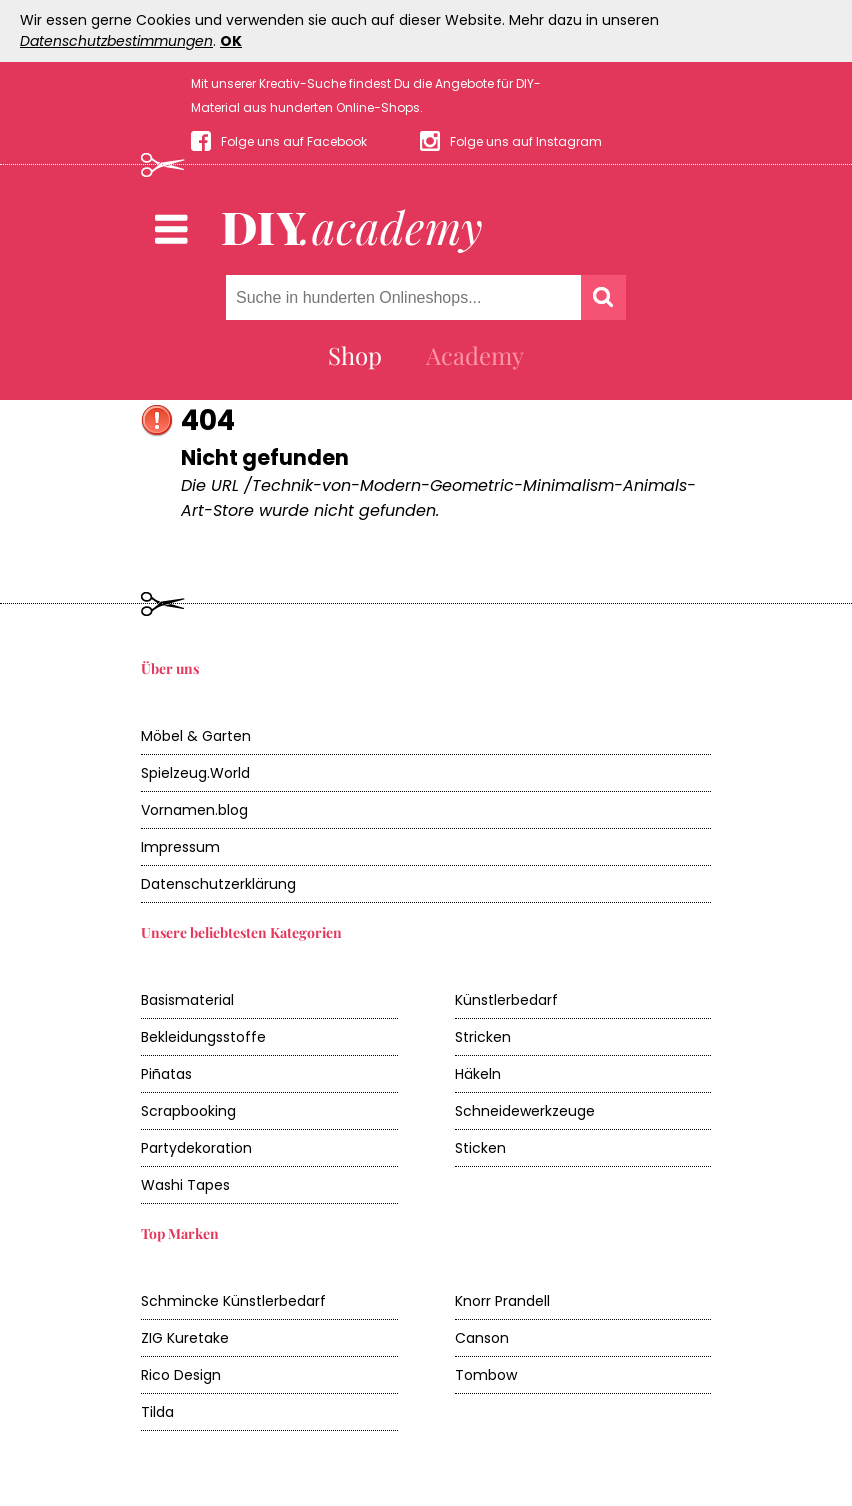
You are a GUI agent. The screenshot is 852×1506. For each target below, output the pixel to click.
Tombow (486, 1375)
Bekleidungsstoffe (203, 1037)
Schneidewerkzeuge (525, 1111)
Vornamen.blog (194, 810)
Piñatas (166, 1074)
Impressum (180, 847)
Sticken (480, 1148)
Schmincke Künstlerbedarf (233, 1301)
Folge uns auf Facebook (294, 141)
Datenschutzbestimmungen (116, 41)
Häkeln (478, 1074)
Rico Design (181, 1375)
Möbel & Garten (196, 736)
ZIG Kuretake (185, 1338)
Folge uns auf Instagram (526, 141)
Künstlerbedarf (506, 1000)
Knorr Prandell (502, 1301)
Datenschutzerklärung (218, 884)
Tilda (157, 1412)
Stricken (483, 1037)
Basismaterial (187, 1000)
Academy (475, 355)
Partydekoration (196, 1148)
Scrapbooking (188, 1111)
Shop (355, 355)
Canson (482, 1338)
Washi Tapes (185, 1185)
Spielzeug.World (195, 773)
